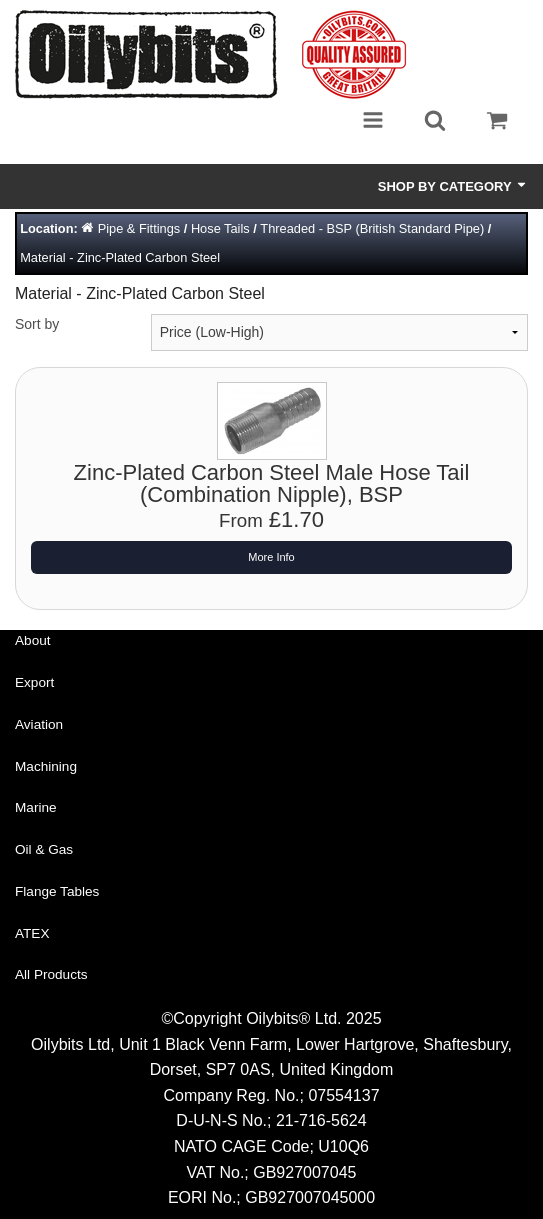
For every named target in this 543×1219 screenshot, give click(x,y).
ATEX (32, 933)
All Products (51, 974)
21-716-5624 (321, 1120)
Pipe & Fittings (139, 228)
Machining (46, 766)
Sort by (37, 324)
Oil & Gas (44, 849)
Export (34, 682)
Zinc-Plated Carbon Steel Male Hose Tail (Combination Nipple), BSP (272, 483)
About (33, 640)
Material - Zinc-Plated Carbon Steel (120, 257)
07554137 (343, 1095)
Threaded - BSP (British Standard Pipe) (372, 228)
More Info (271, 557)
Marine (36, 807)
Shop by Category (453, 186)
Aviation (39, 724)
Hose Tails (220, 228)
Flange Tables (57, 891)
